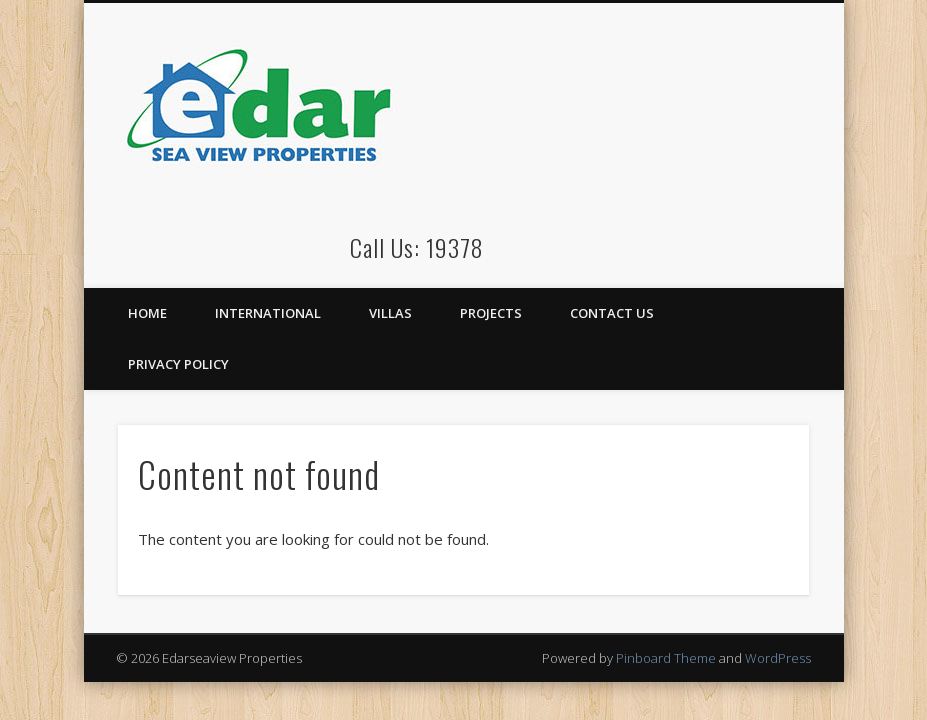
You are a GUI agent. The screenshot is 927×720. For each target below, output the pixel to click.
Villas (390, 313)
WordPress (778, 658)
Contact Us (612, 313)
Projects (491, 313)
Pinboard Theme (666, 658)
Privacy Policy (178, 364)
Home (147, 313)
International (268, 313)
